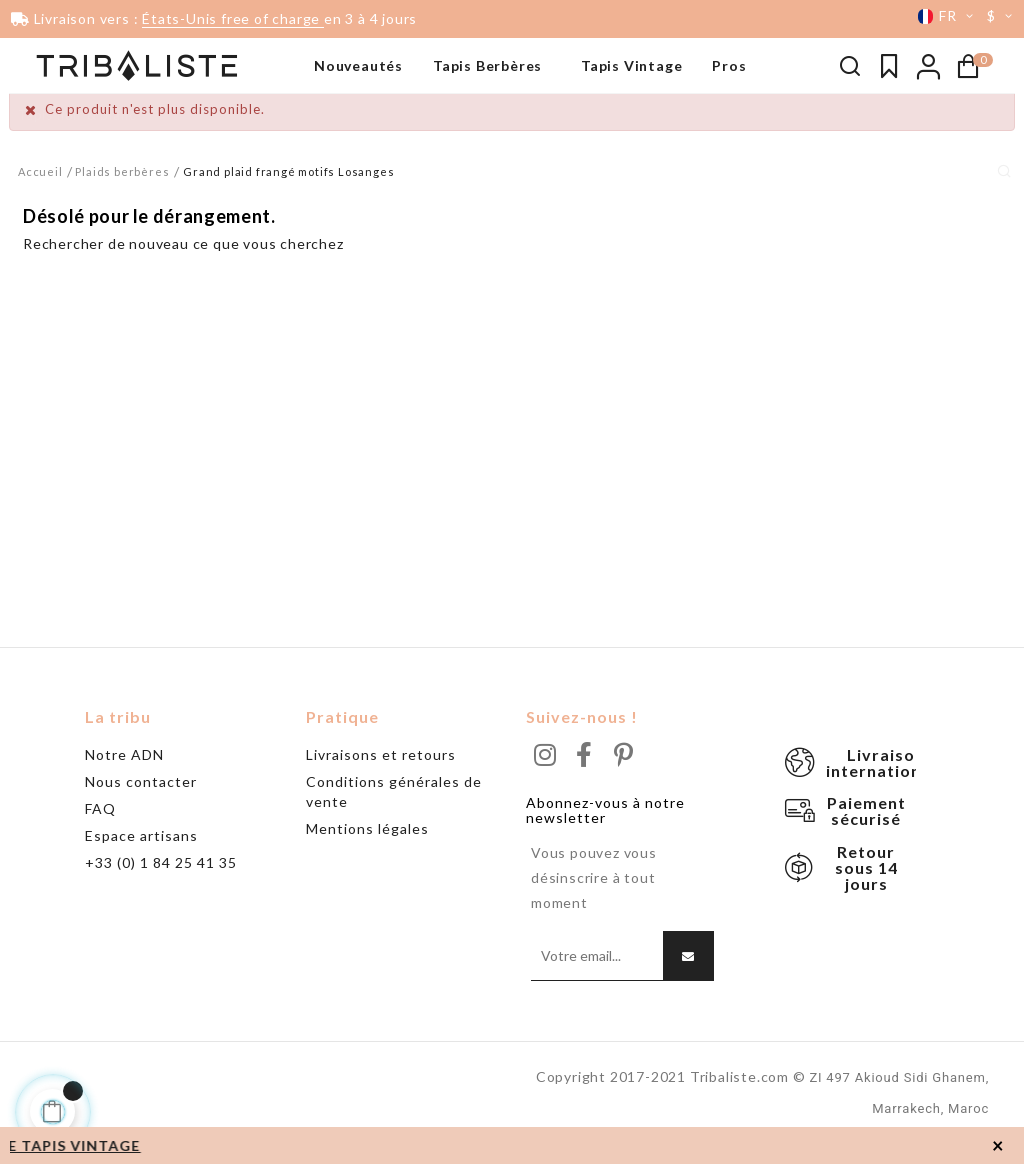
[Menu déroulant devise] (1003, 16)
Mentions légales (367, 847)
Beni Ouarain (60, 145)
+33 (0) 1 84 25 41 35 (161, 881)
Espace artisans (141, 854)
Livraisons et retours (381, 773)
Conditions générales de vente (394, 810)
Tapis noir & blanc (76, 115)
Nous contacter (141, 800)
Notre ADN (124, 773)
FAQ (100, 827)
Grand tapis (57, 175)
